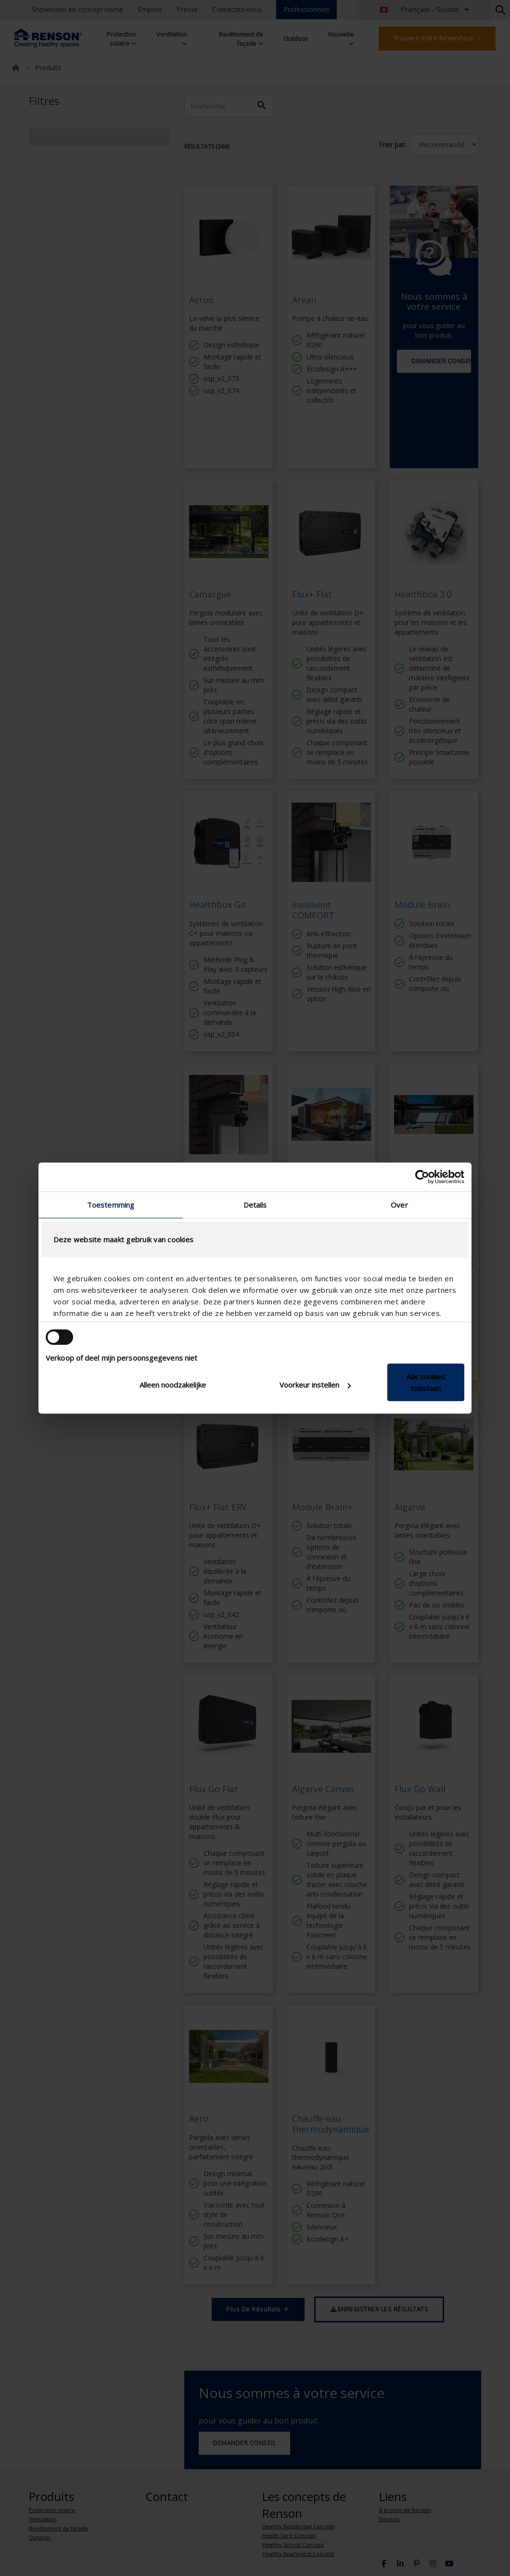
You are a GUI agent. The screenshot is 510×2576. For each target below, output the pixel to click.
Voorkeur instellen (315, 1385)
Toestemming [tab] (110, 1205)
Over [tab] (399, 1205)
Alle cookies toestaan (426, 1382)
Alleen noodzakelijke (173, 1385)
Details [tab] (255, 1205)
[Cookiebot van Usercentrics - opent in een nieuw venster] (422, 1177)
